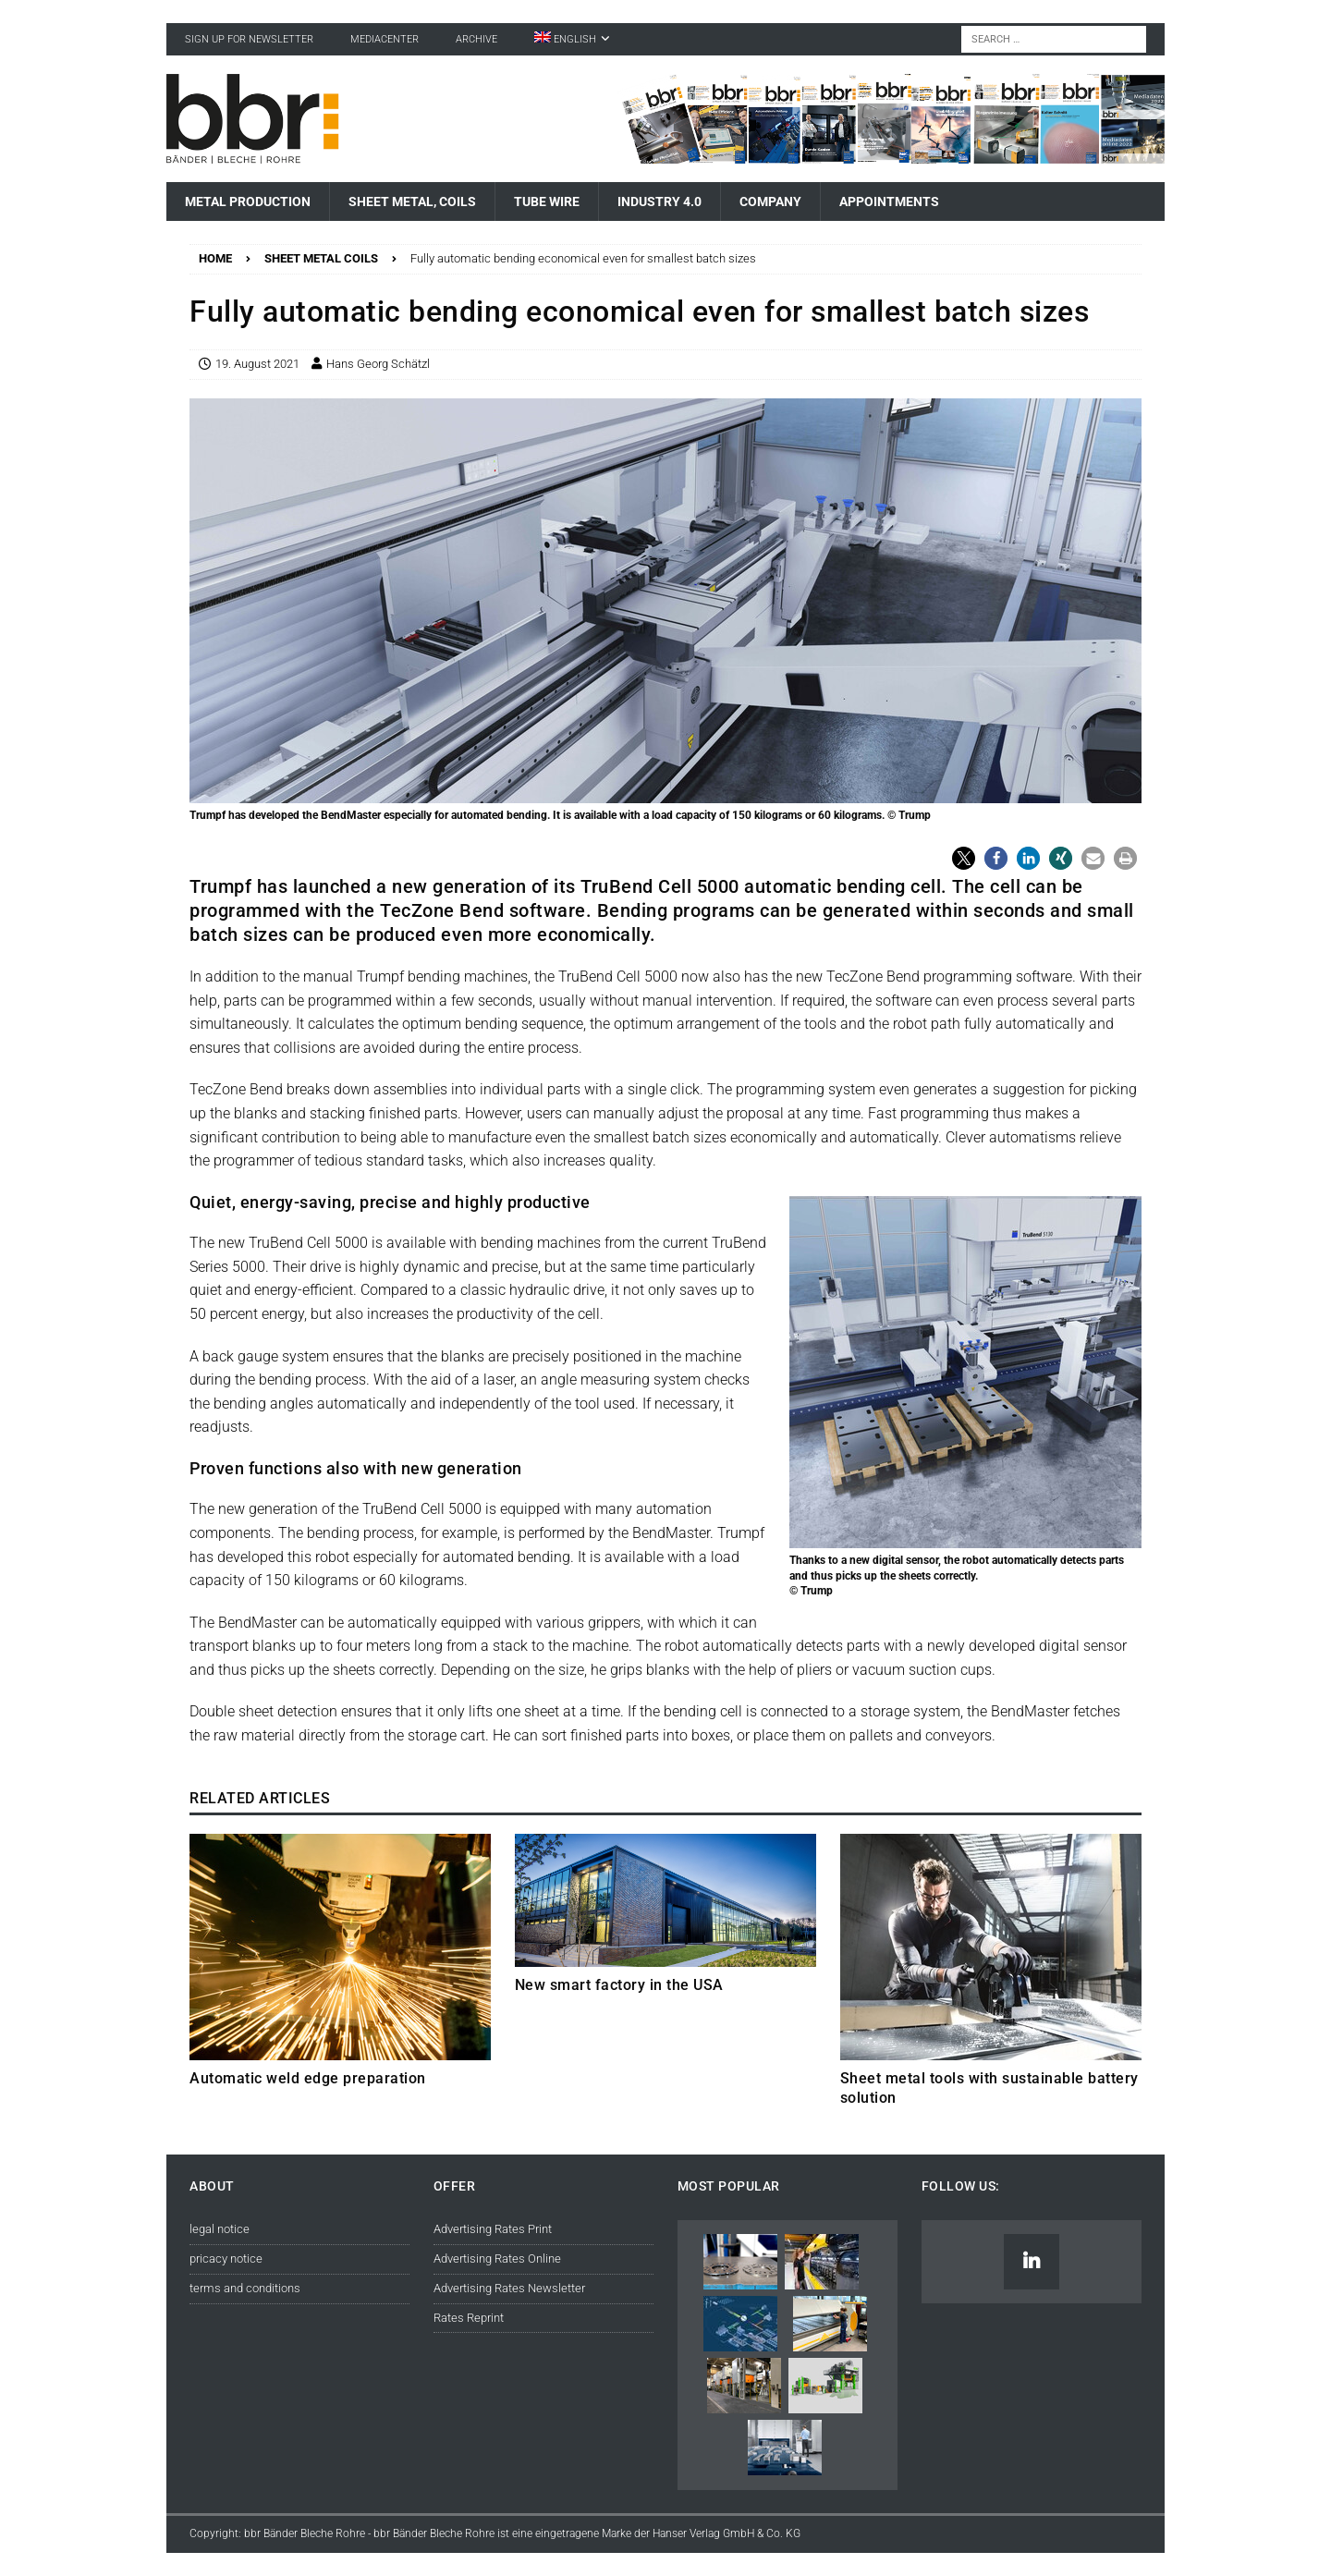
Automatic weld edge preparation (307, 2078)
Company (770, 201)
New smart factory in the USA (619, 1985)
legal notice (219, 2229)
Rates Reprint (468, 2318)
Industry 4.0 (659, 201)
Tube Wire (547, 201)
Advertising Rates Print (492, 2229)
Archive (476, 39)
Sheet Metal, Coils (412, 201)
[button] (963, 858)
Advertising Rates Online (497, 2258)
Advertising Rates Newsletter (509, 2288)
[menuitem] (572, 39)
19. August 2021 (257, 364)
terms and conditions (244, 2288)
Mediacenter (384, 39)
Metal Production (248, 201)
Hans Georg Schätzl (378, 364)
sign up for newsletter (249, 39)
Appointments (889, 201)
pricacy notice (226, 2258)
